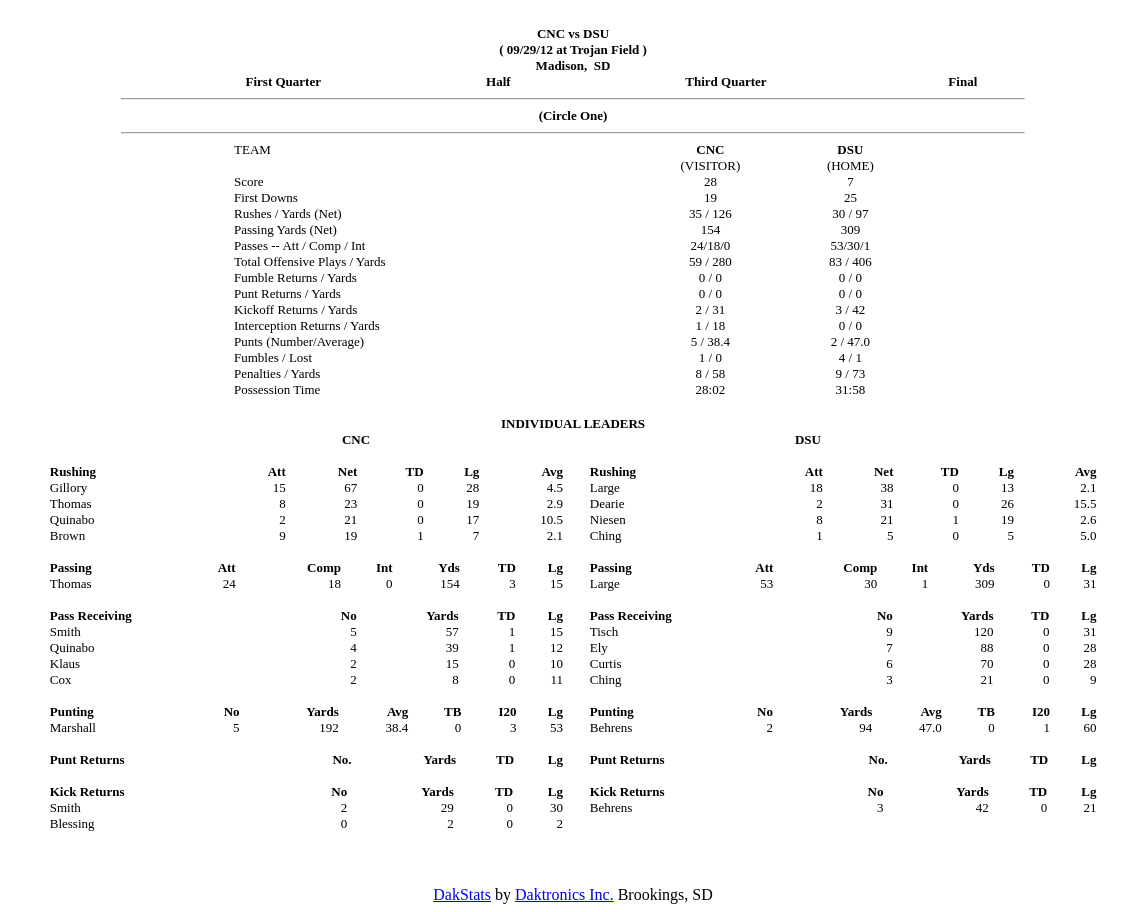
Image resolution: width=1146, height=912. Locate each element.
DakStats (462, 894)
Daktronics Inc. (564, 894)
